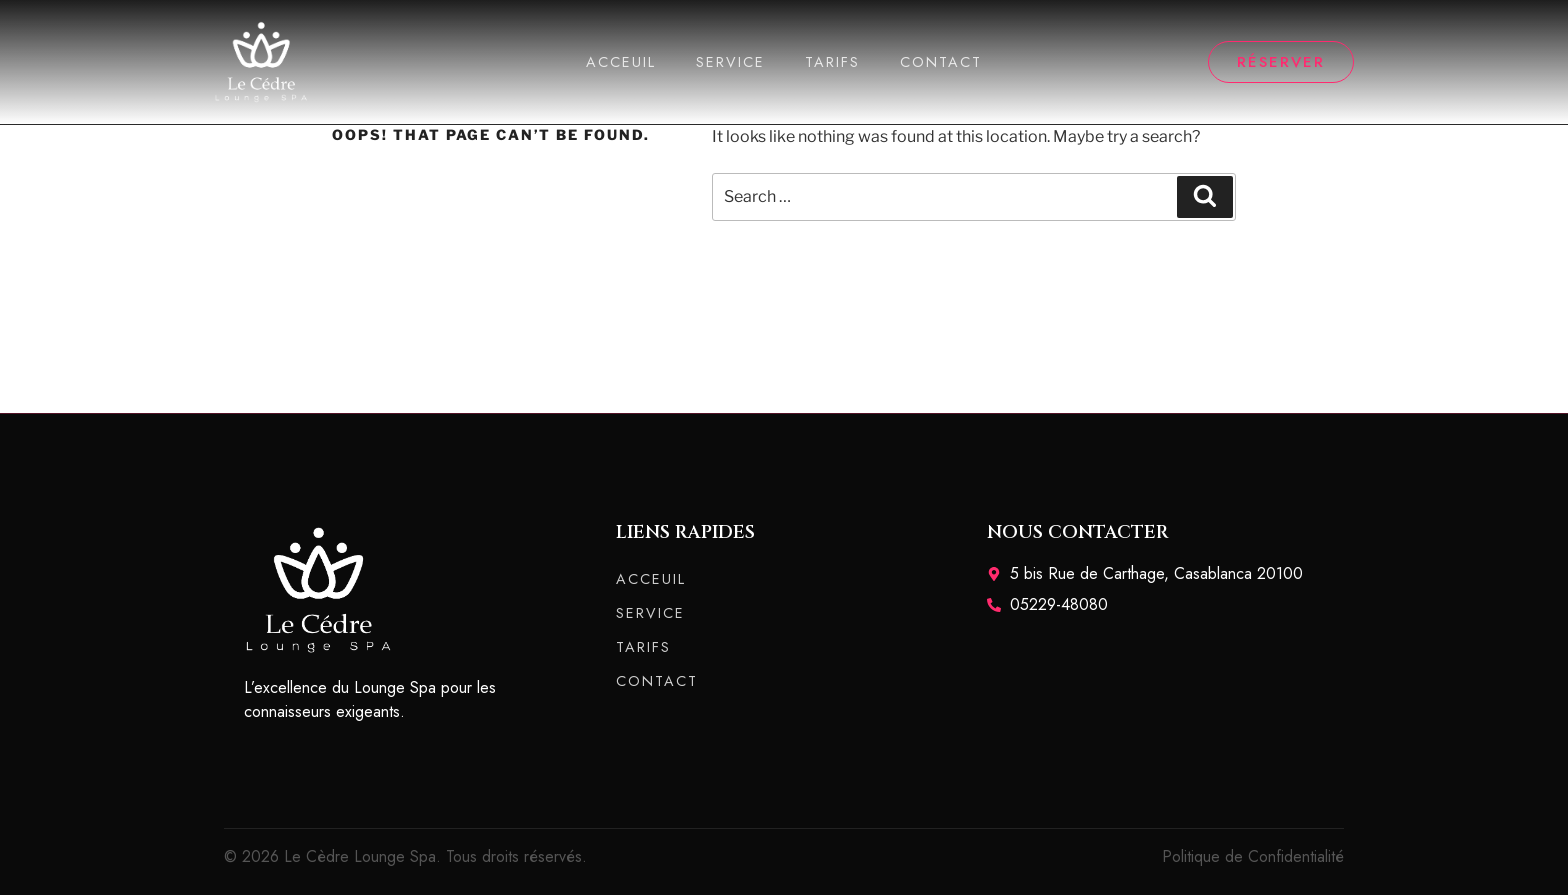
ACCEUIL (621, 62)
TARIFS (832, 62)
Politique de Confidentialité (1253, 856)
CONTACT (941, 62)
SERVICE (730, 62)
